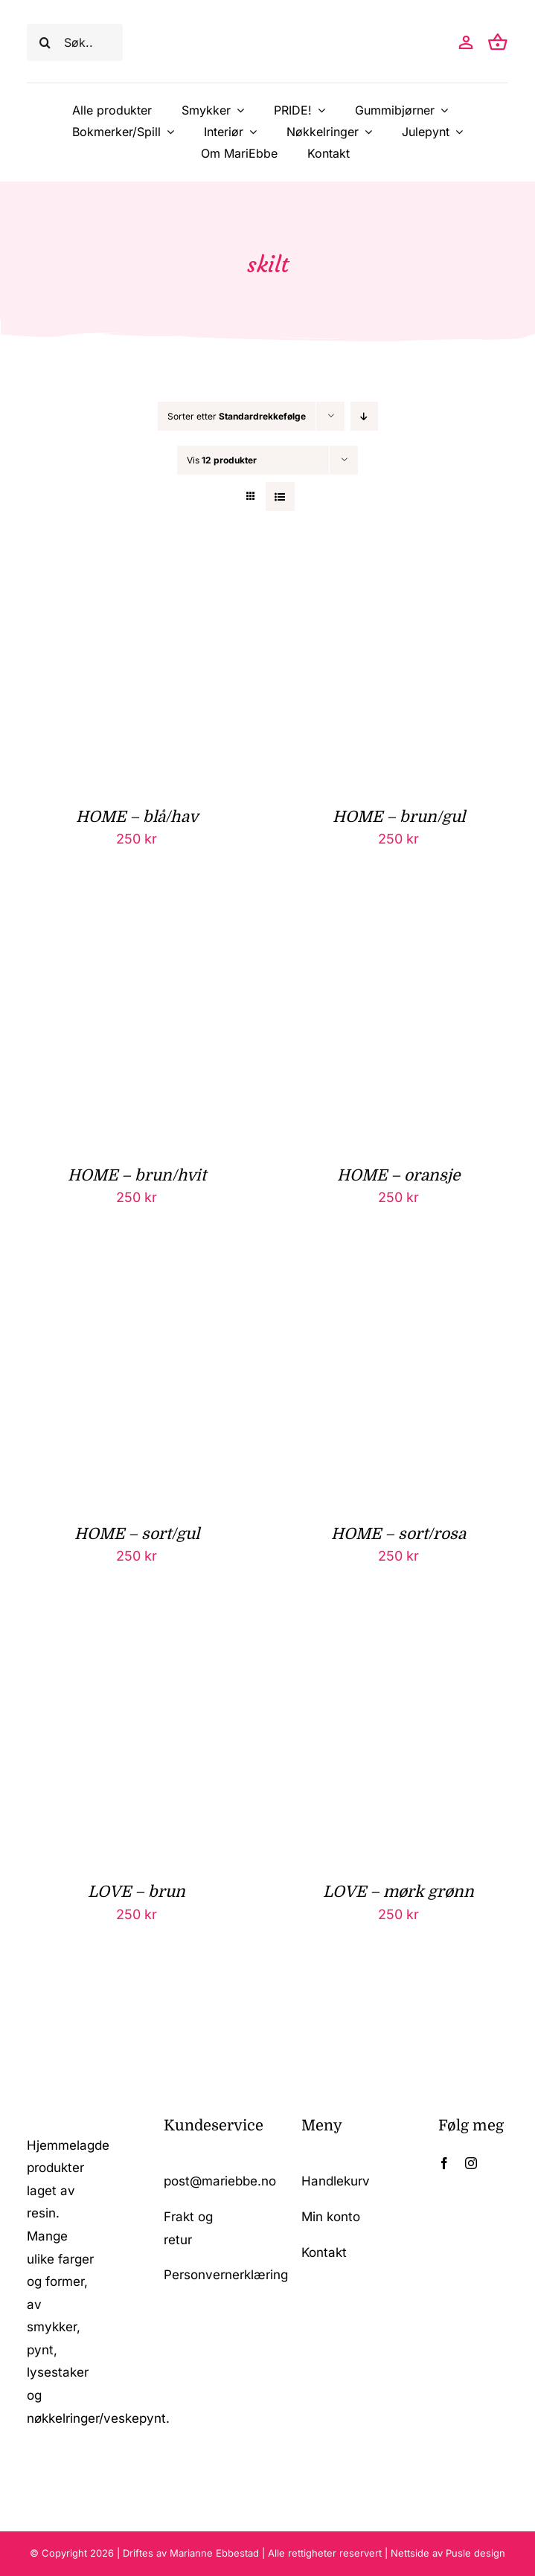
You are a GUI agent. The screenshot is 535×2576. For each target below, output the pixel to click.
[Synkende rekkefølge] (364, 416)
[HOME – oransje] (398, 926)
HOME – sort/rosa (398, 1534)
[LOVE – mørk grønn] (398, 1643)
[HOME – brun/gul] (398, 568)
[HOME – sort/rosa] (398, 1285)
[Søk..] (75, 42)
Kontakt (324, 2252)
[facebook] (444, 2163)
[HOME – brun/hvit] (136, 926)
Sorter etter (236, 416)
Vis (222, 460)
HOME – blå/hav (137, 817)
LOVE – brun (136, 1892)
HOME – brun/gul (399, 817)
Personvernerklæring (226, 2274)
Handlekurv (335, 2181)
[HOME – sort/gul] (136, 1285)
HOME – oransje (398, 1175)
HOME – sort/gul (136, 1534)
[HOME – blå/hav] (136, 568)
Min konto (330, 2216)
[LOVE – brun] (136, 1643)
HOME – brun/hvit (137, 1175)
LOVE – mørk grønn (398, 1892)
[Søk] (45, 42)
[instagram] (471, 2163)
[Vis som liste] (280, 496)
